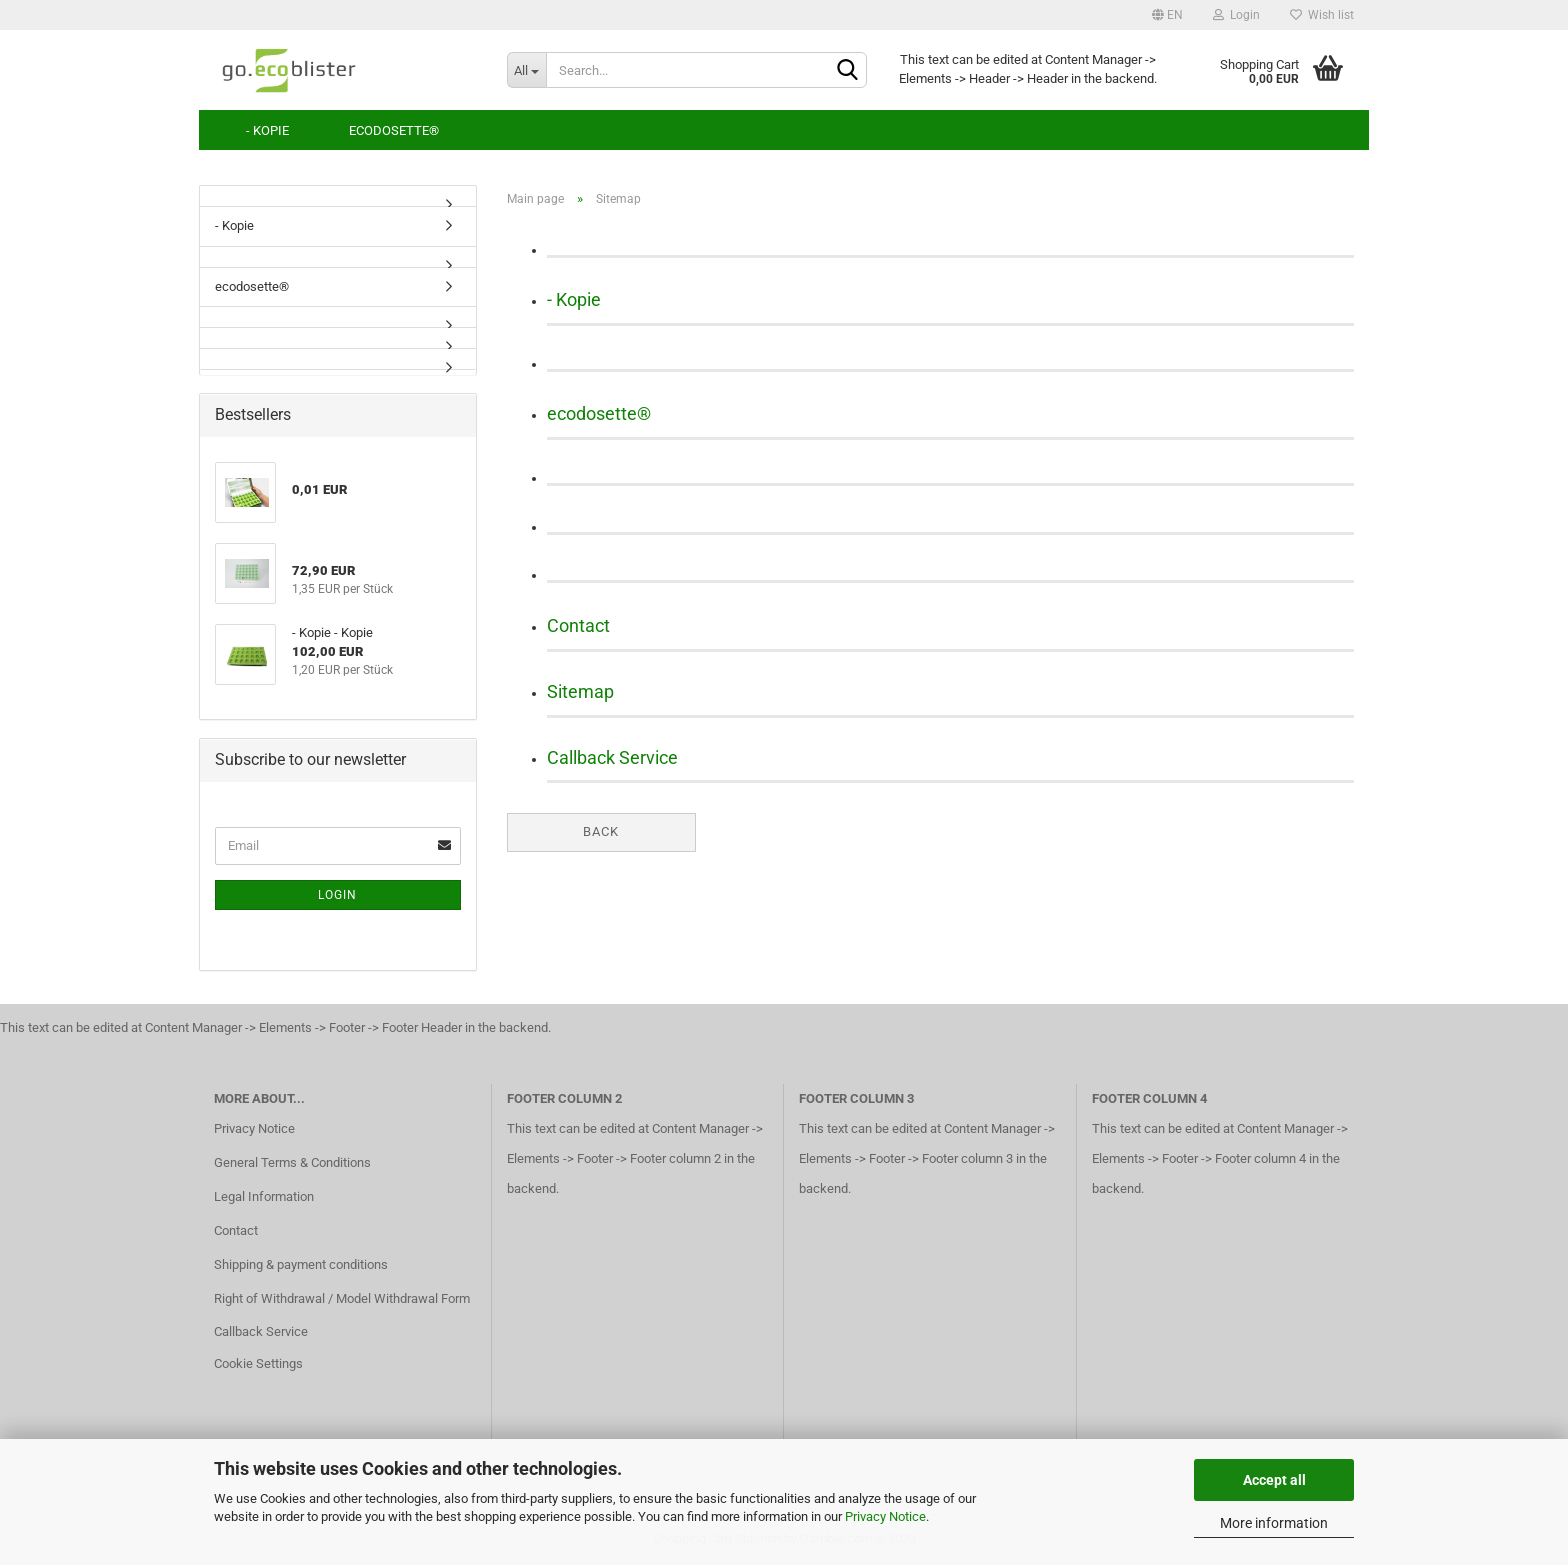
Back (601, 831)
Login (1236, 15)
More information (1274, 1523)
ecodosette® (394, 130)
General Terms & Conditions (292, 1162)
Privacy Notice (885, 1516)
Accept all (1274, 1480)
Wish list (1322, 15)
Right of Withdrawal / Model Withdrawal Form (342, 1298)
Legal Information (264, 1196)
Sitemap (580, 691)
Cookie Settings (258, 1363)
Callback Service (612, 757)
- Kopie (267, 130)
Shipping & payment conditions (301, 1264)
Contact (578, 625)
